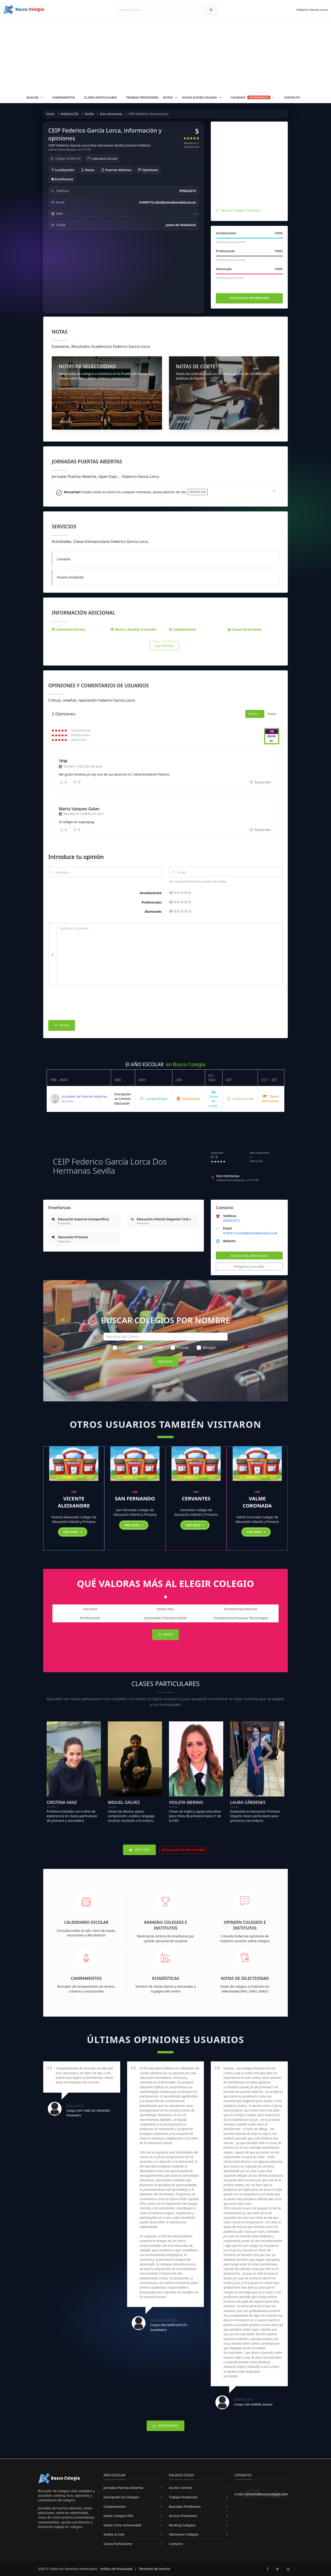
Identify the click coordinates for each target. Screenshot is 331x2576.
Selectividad (188, 1099)
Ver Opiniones (165, 2426)
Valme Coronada (257, 1502)
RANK (272, 736)
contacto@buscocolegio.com (266, 2494)
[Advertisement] (165, 54)
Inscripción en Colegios (121, 2497)
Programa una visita (249, 1266)
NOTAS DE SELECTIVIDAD (87, 366)
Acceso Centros (180, 2487)
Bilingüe (206, 1347)
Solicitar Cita (197, 492)
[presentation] (83, 1004)
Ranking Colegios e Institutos (165, 1925)
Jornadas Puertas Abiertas (123, 2487)
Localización (62, 170)
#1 (272, 741)
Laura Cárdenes (247, 1802)
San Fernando (135, 1498)
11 (182, 892)
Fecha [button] (252, 713)
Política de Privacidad (116, 2569)
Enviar (61, 1025)
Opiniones (148, 170)
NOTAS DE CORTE (195, 366)
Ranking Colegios (182, 2525)
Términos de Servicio (154, 2569)
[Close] (274, 490)
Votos (272, 713)
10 (272, 731)
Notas (168, 97)
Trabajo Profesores (142, 97)
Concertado (150, 1347)
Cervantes (196, 1498)
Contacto (292, 97)
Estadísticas (165, 1978)
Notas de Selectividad (245, 1978)
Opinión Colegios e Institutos (245, 1925)
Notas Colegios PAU (118, 2516)
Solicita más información (249, 298)
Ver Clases (139, 1850)
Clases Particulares (100, 97)
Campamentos (63, 97)
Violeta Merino (186, 1802)
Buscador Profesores (185, 2506)
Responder (260, 782)
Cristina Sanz (62, 1802)
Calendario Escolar (104, 158)
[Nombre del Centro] (165, 1336)
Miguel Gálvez (124, 1802)
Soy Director (164, 645)
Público (122, 1347)
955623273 (231, 1220)
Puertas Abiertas (116, 170)
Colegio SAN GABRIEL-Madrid (253, 2404)
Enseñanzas (62, 179)
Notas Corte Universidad (122, 2525)
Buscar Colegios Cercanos (240, 210)
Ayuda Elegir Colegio (200, 97)
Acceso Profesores (183, 2516)
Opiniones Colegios (184, 2534)
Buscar (33, 97)
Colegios (253, 97)
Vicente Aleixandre (74, 1502)
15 (186, 892)
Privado (180, 1347)
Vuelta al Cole (240, 1099)
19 (189, 892)
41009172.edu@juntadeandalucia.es (250, 1233)
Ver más (72, 1532)
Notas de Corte (213, 1099)
